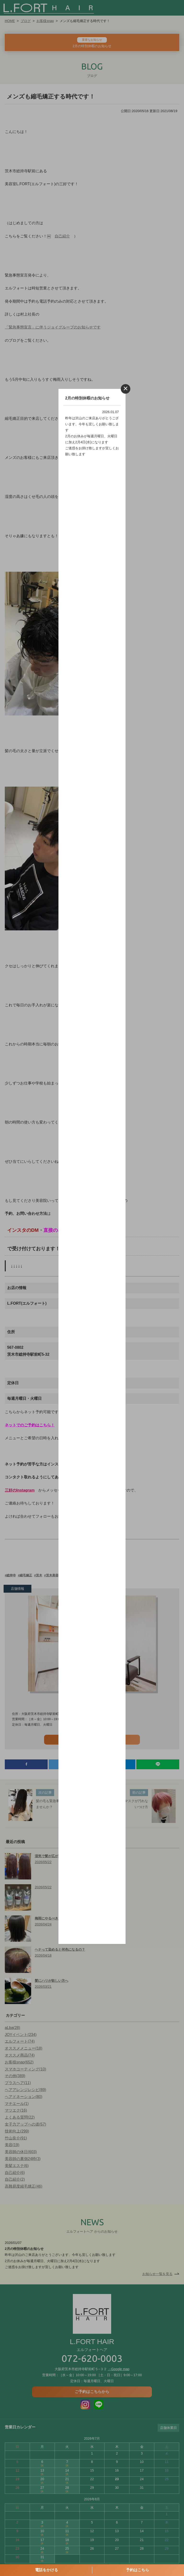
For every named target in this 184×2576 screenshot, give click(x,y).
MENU (178, 6)
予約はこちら (137, 2570)
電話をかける (46, 2570)
